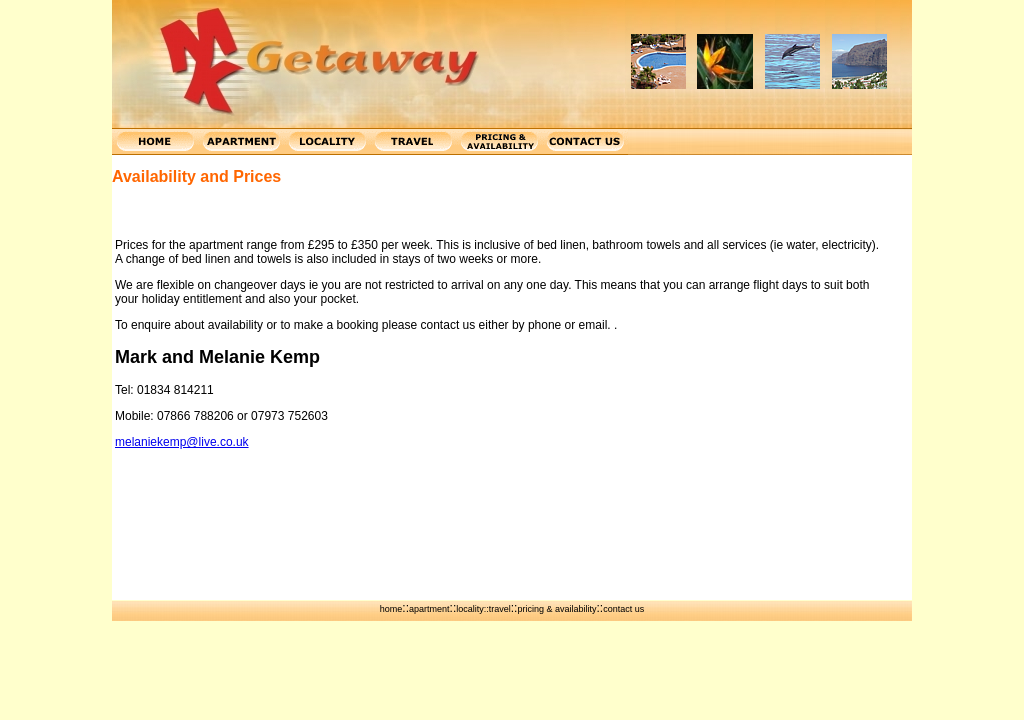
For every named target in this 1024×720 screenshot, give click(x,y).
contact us (623, 609)
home (391, 609)
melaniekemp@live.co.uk (182, 442)
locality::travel (483, 609)
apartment (429, 609)
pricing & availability (556, 609)
